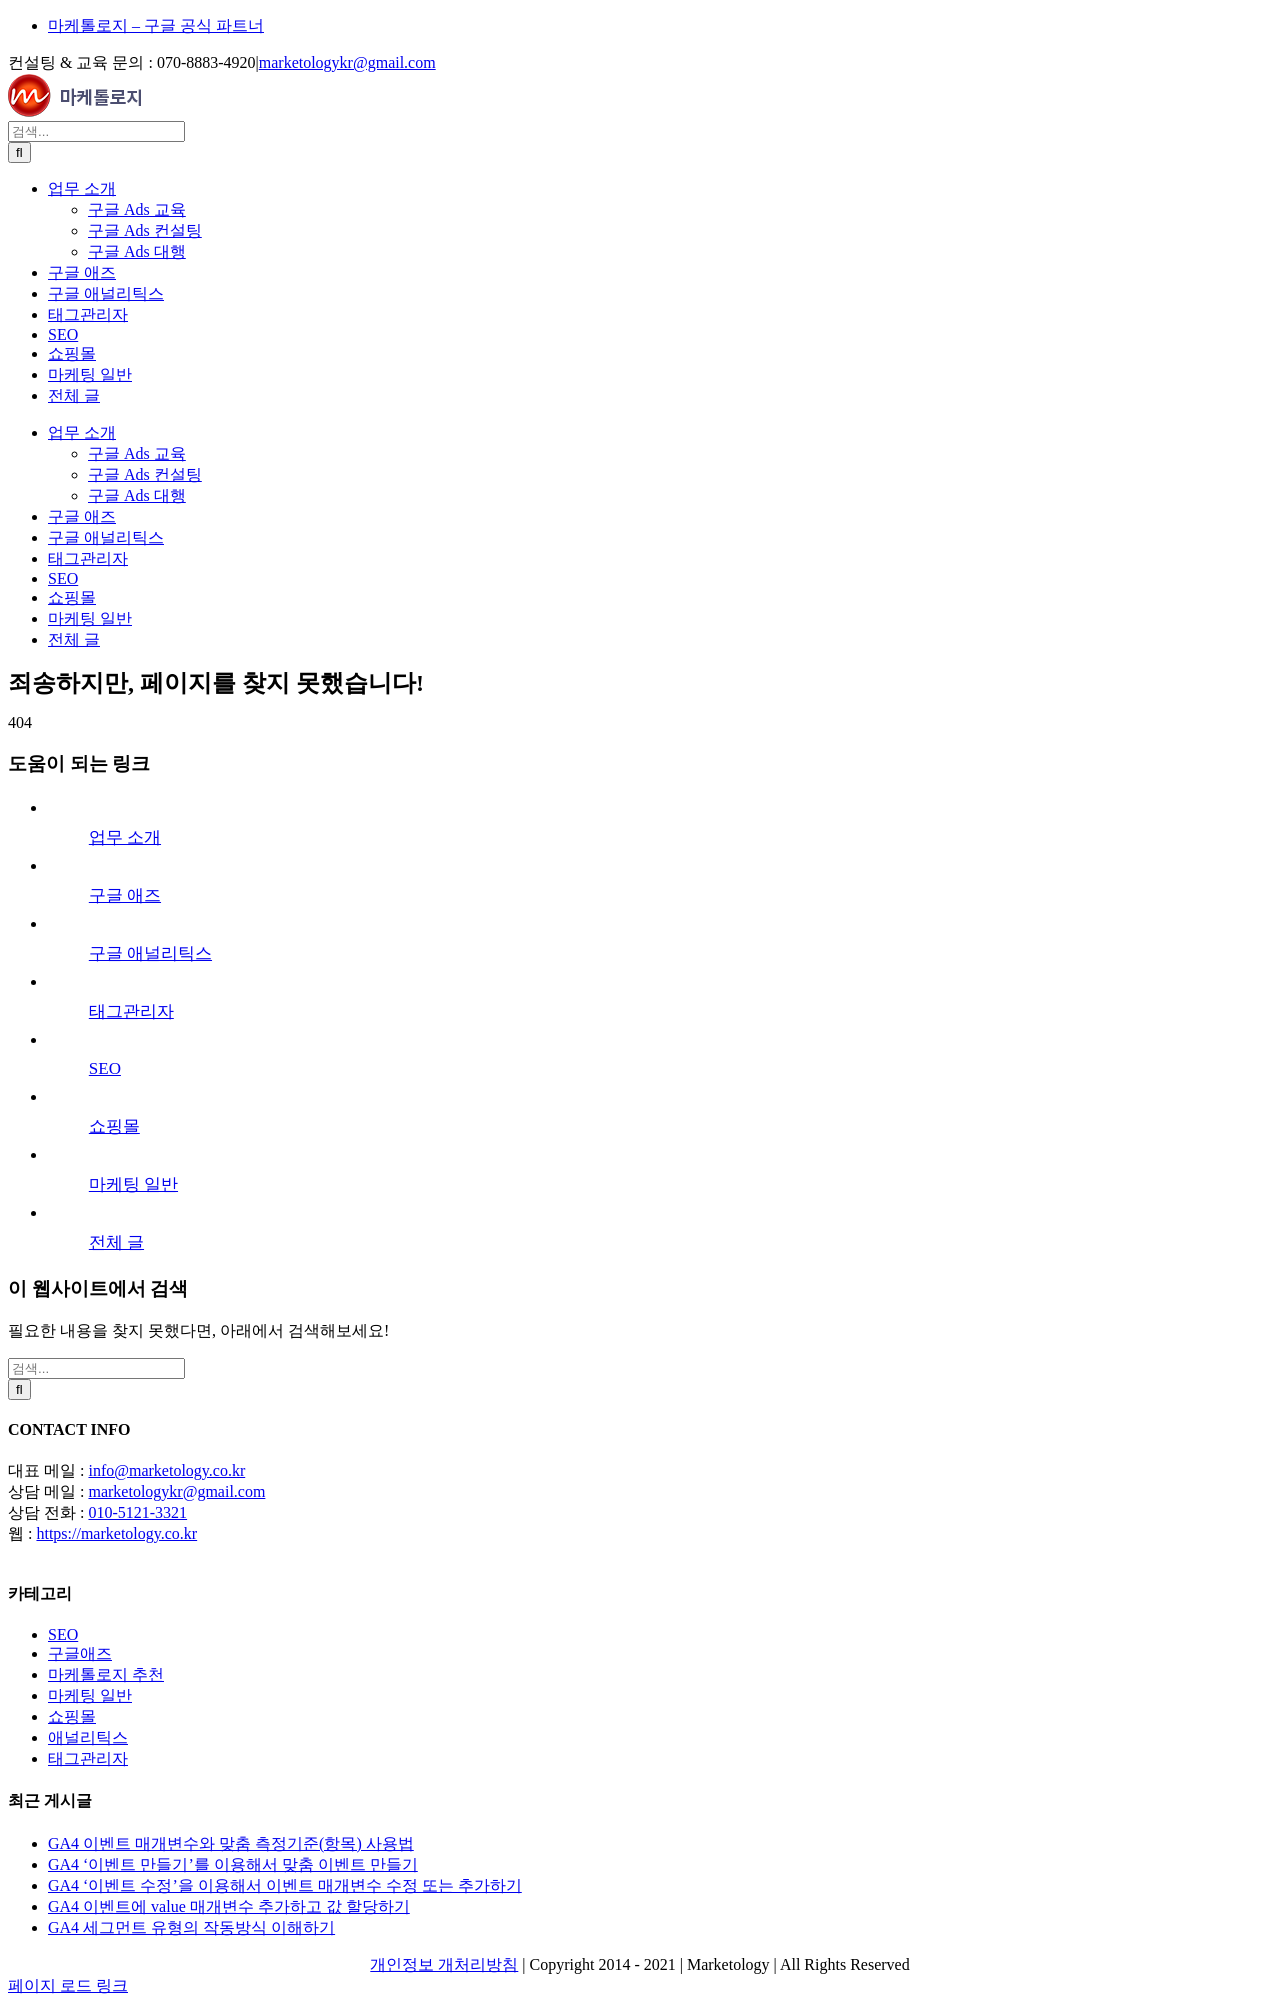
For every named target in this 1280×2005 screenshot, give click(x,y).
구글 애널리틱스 (150, 953)
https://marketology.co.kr (116, 1533)
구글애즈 (80, 1653)
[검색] (19, 152)
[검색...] (96, 131)
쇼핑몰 (114, 1126)
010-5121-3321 (137, 1512)
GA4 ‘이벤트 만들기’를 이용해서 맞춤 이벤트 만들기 (233, 1864)
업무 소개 (125, 837)
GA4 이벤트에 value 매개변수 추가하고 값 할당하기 (229, 1906)
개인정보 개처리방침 (444, 1964)
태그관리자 (131, 1011)
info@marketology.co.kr (166, 1470)
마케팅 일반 (133, 1184)
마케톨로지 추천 (106, 1674)
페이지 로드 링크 (68, 1985)
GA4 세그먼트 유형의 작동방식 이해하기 (191, 1927)
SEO (105, 1068)
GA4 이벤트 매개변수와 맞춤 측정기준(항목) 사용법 (231, 1843)
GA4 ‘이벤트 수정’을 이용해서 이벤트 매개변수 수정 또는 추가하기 (285, 1885)
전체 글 (116, 1242)
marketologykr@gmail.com (347, 62)
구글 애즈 (125, 895)
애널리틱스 (88, 1737)
